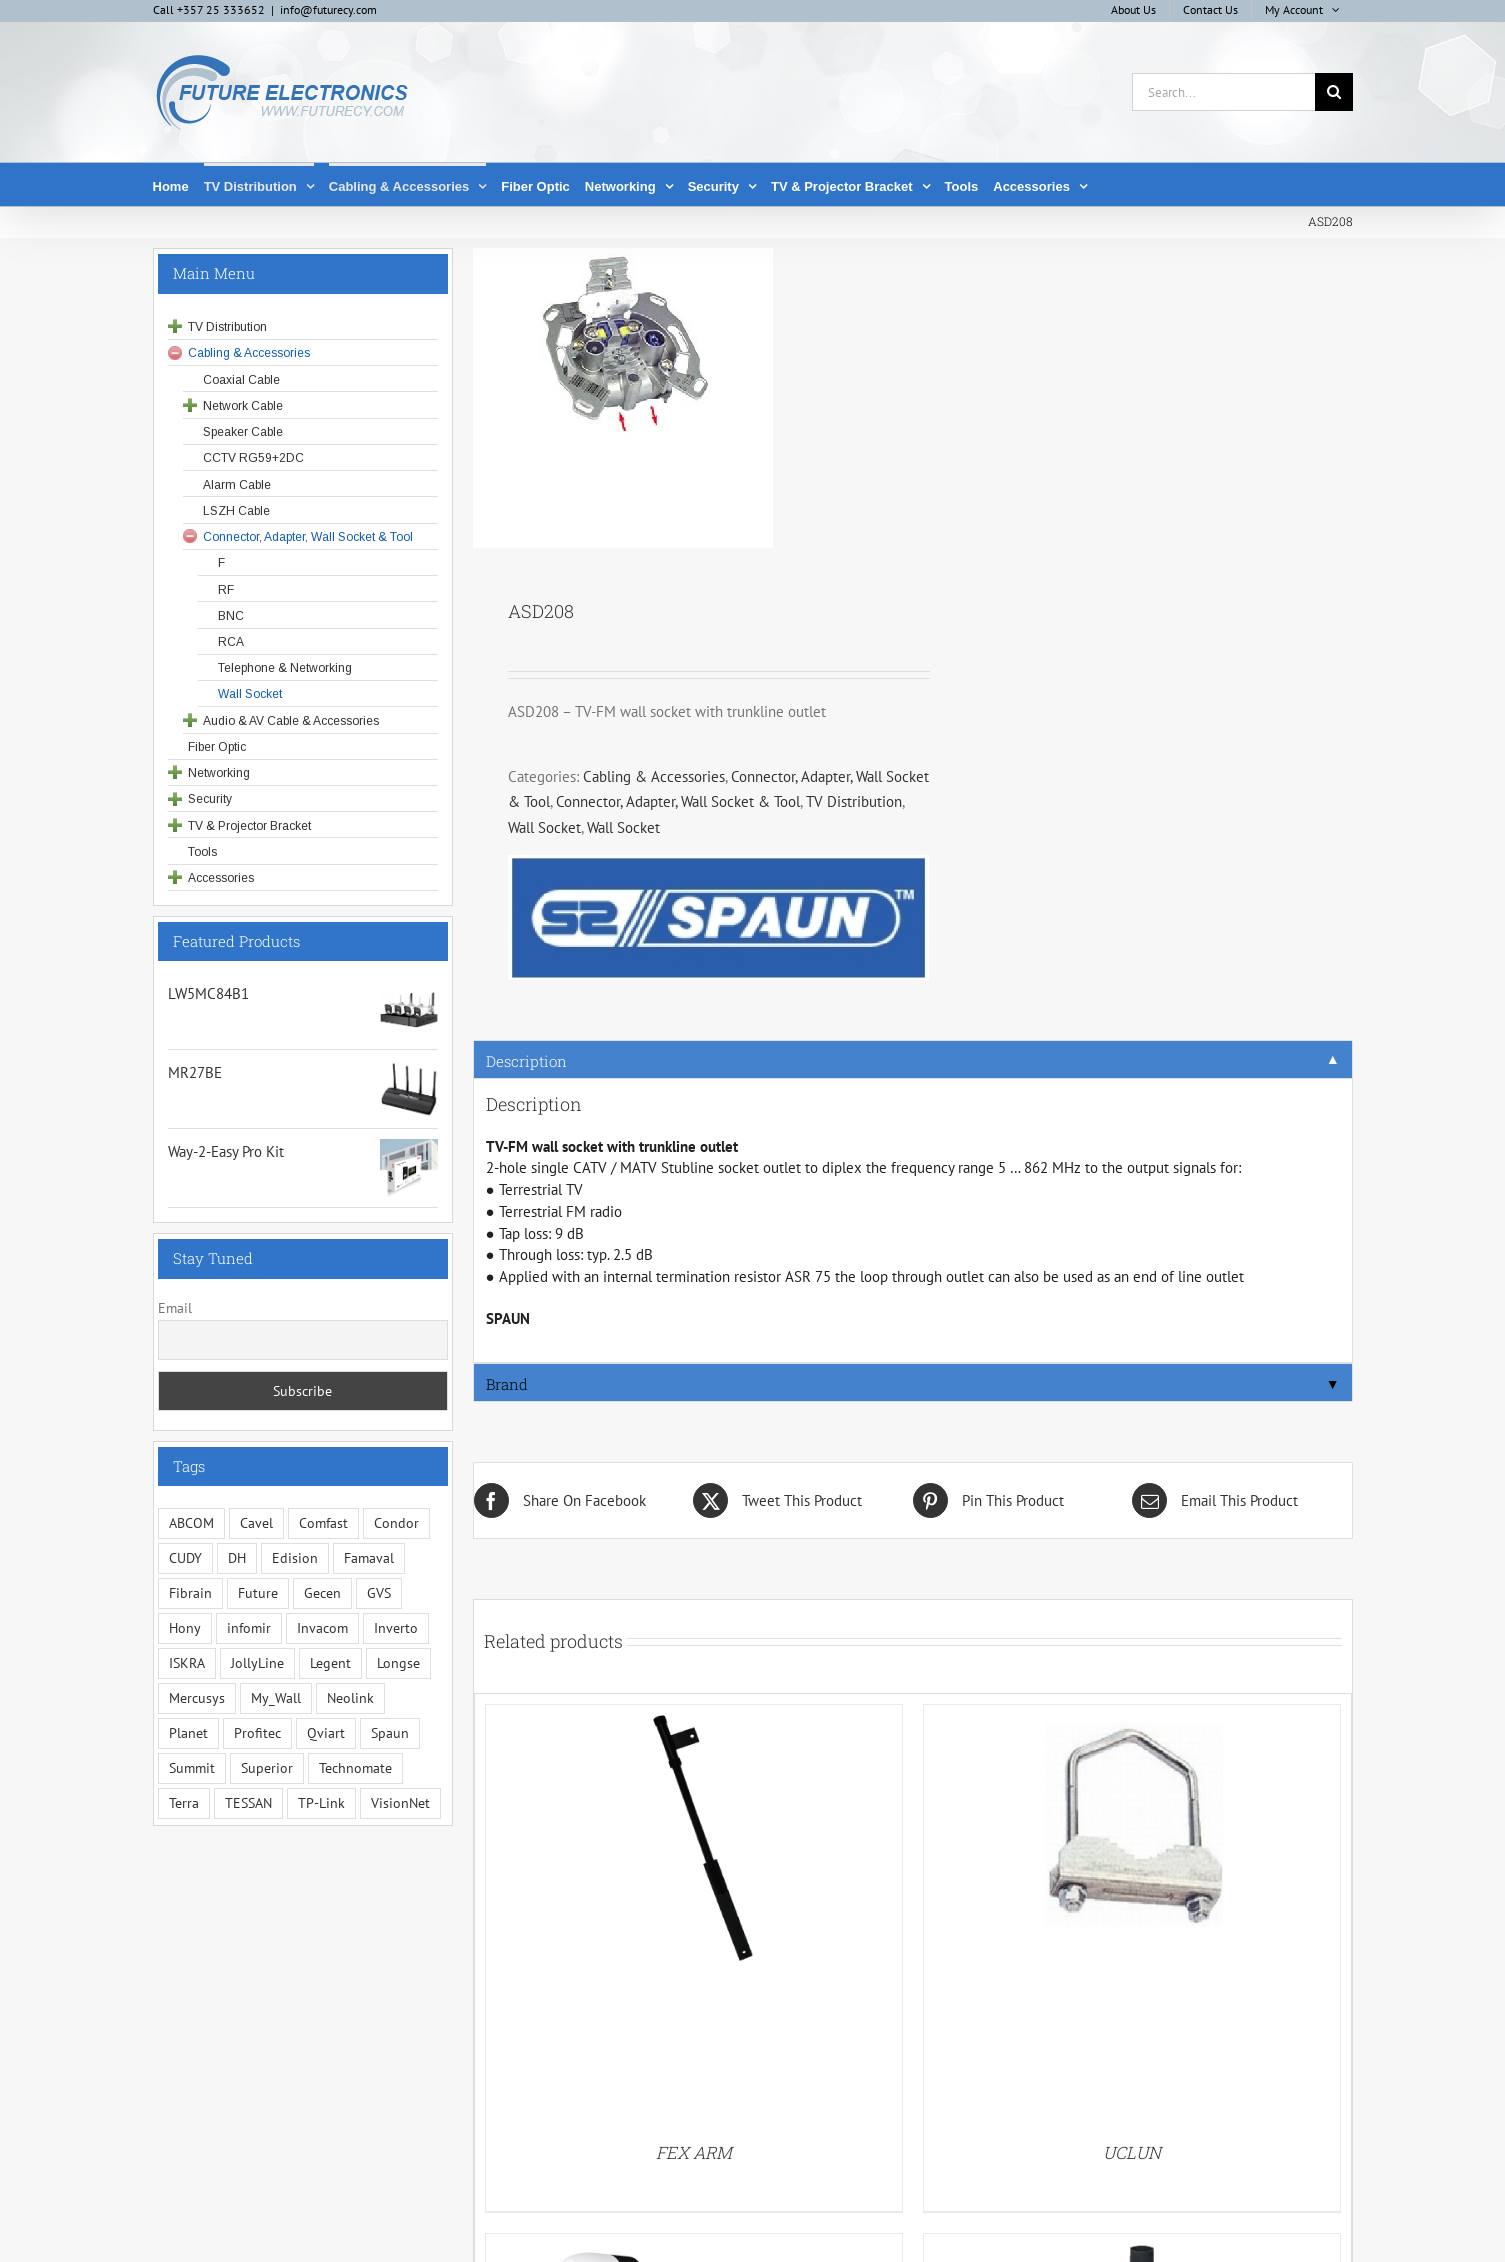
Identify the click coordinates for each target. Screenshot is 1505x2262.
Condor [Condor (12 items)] (396, 1523)
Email (175, 1308)
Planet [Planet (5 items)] (188, 1733)
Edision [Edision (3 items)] (295, 1558)
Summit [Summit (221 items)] (192, 1768)
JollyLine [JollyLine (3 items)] (257, 1663)
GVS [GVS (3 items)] (379, 1593)
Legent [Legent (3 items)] (330, 1663)
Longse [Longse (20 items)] (398, 1663)
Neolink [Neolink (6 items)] (350, 1698)
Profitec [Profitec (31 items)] (257, 1733)
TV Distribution (854, 801)
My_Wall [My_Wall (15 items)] (276, 1698)
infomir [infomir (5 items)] (249, 1628)
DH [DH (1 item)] (237, 1558)
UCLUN (1132, 2152)
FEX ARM (694, 2152)
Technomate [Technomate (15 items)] (355, 1768)
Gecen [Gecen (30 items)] (322, 1593)
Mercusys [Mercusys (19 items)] (197, 1698)
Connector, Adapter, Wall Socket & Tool (678, 801)
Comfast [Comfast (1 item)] (323, 1523)
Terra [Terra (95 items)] (184, 1803)
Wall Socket (544, 827)
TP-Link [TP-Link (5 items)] (321, 1803)
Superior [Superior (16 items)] (267, 1768)
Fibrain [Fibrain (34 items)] (190, 1593)
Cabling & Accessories (654, 776)
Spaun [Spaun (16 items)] (390, 1733)
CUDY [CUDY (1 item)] (185, 1558)
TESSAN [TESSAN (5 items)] (248, 1803)
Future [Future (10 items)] (258, 1593)
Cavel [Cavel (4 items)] (256, 1523)
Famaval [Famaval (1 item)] (369, 1558)
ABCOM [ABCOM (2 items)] (191, 1523)
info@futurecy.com (328, 9)
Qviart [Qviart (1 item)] (326, 1733)
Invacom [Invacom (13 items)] (322, 1628)
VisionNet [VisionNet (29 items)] (400, 1803)
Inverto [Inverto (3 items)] (396, 1628)
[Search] (1334, 92)
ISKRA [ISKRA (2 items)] (187, 1663)
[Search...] (1223, 92)
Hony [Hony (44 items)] (185, 1628)
